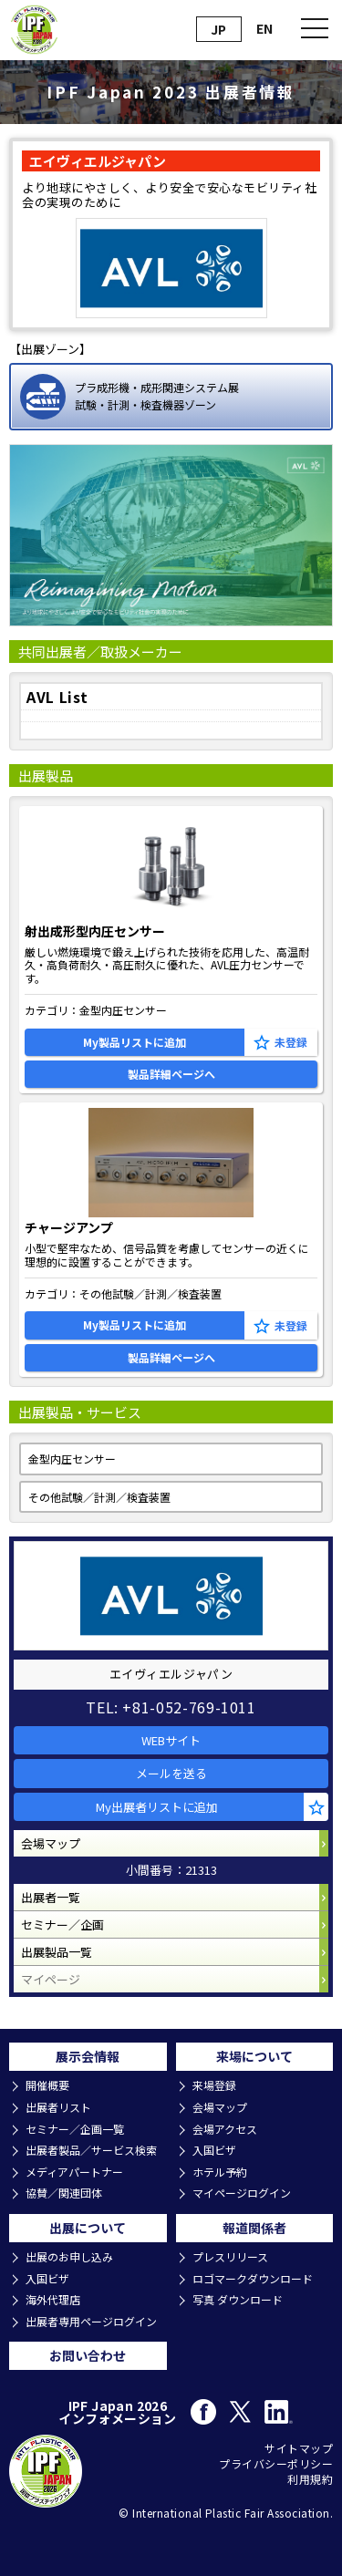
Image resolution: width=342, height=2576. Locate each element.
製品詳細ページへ (171, 1073)
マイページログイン (241, 2193)
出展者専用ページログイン (91, 2321)
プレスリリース (230, 2257)
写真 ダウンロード (237, 2299)
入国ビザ (214, 2150)
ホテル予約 (219, 2172)
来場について (254, 2056)
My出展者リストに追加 (157, 1807)
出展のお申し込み (69, 2257)
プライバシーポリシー (276, 2464)
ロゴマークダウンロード (252, 2278)
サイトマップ (298, 2448)
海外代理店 (53, 2299)
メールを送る (171, 1773)
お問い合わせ (87, 2355)
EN (264, 28)
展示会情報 (87, 2056)
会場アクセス (224, 2129)
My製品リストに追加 (134, 1042)
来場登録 (214, 2085)
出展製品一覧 (56, 1951)
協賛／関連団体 (64, 2193)
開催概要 (47, 2085)
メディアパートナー (74, 2172)
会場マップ (50, 1843)
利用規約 (310, 2479)
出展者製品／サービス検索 (91, 2150)
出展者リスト (58, 2107)
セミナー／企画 (62, 1924)
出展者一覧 (50, 1897)
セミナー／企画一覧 (75, 2129)
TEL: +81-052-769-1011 (170, 1707)
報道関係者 (254, 2228)
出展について (87, 2228)
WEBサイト (171, 1740)
